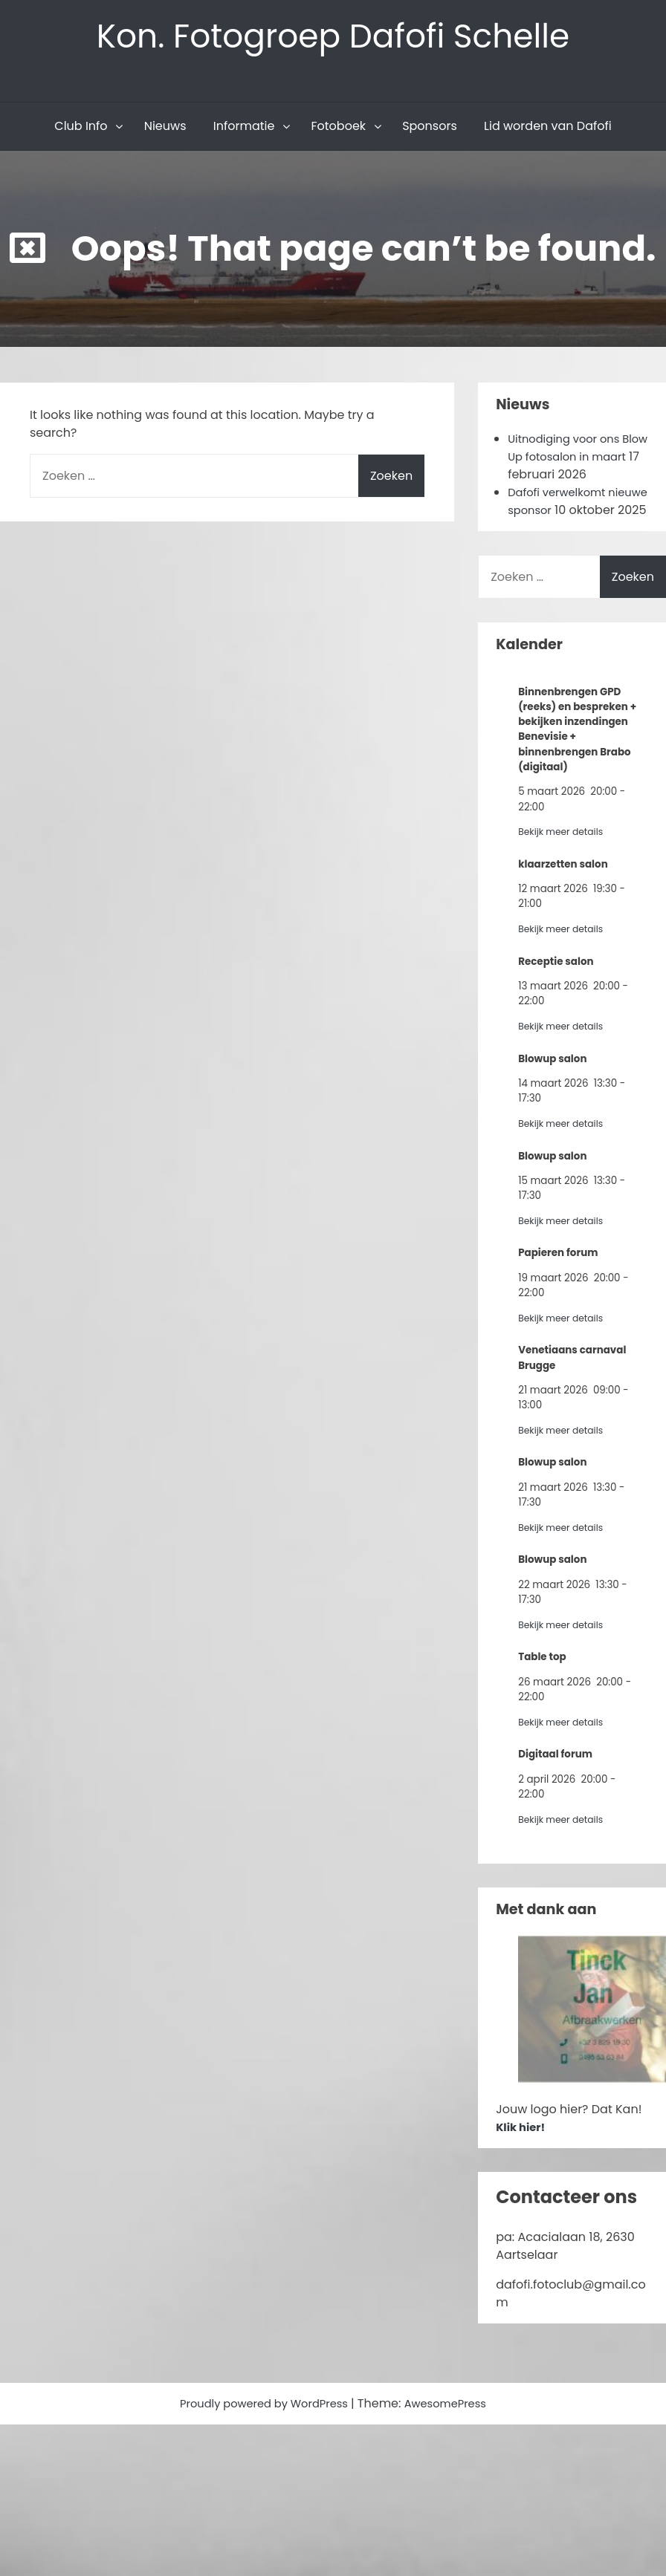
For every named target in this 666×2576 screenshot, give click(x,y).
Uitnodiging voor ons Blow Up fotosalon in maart (569, 461)
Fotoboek (338, 131)
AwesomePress (453, 2426)
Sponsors (429, 131)
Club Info (80, 131)
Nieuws (165, 131)
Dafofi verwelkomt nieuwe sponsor (561, 506)
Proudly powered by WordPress (261, 2426)
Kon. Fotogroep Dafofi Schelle (333, 38)
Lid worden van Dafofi (548, 131)
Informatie (244, 131)
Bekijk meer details (564, 855)
